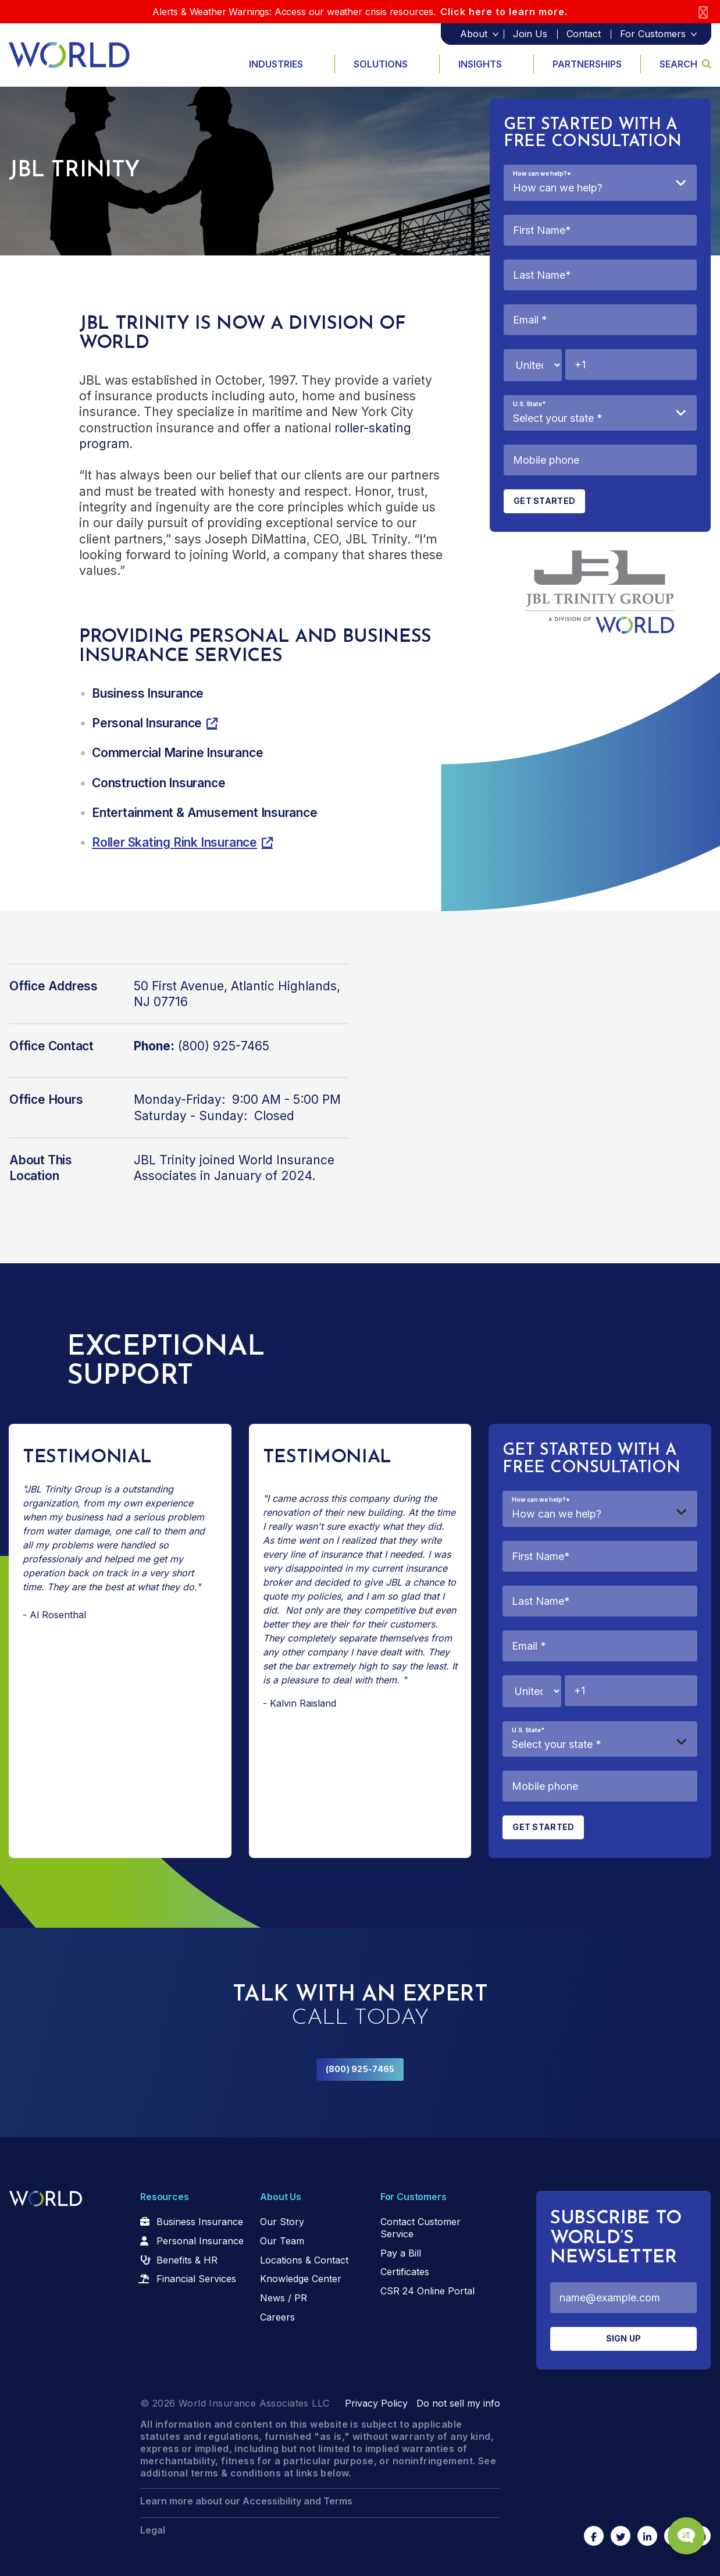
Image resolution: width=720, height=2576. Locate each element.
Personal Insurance (200, 2241)
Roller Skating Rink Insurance (174, 842)
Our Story (282, 2221)
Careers (277, 2317)
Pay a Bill (400, 2253)
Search (685, 64)
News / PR (283, 2298)
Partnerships (587, 64)
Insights (480, 64)
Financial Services (196, 2278)
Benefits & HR (187, 2260)
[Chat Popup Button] (678, 2524)
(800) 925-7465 (360, 2069)
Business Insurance (199, 2221)
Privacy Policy (376, 2403)
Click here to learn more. (504, 11)
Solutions (381, 64)
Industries (276, 64)
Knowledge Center (300, 2278)
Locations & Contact (304, 2260)
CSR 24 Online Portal (427, 2291)
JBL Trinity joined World (203, 1160)
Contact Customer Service (420, 2228)
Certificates (404, 2271)
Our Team (282, 2241)
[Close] (703, 11)
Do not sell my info (458, 2403)
